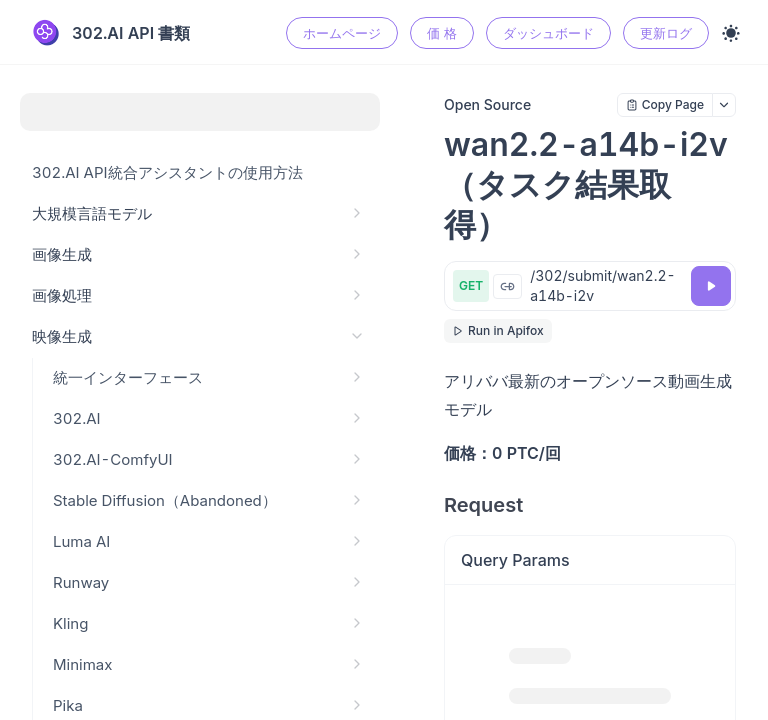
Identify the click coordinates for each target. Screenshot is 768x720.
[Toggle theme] (731, 33)
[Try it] (711, 286)
